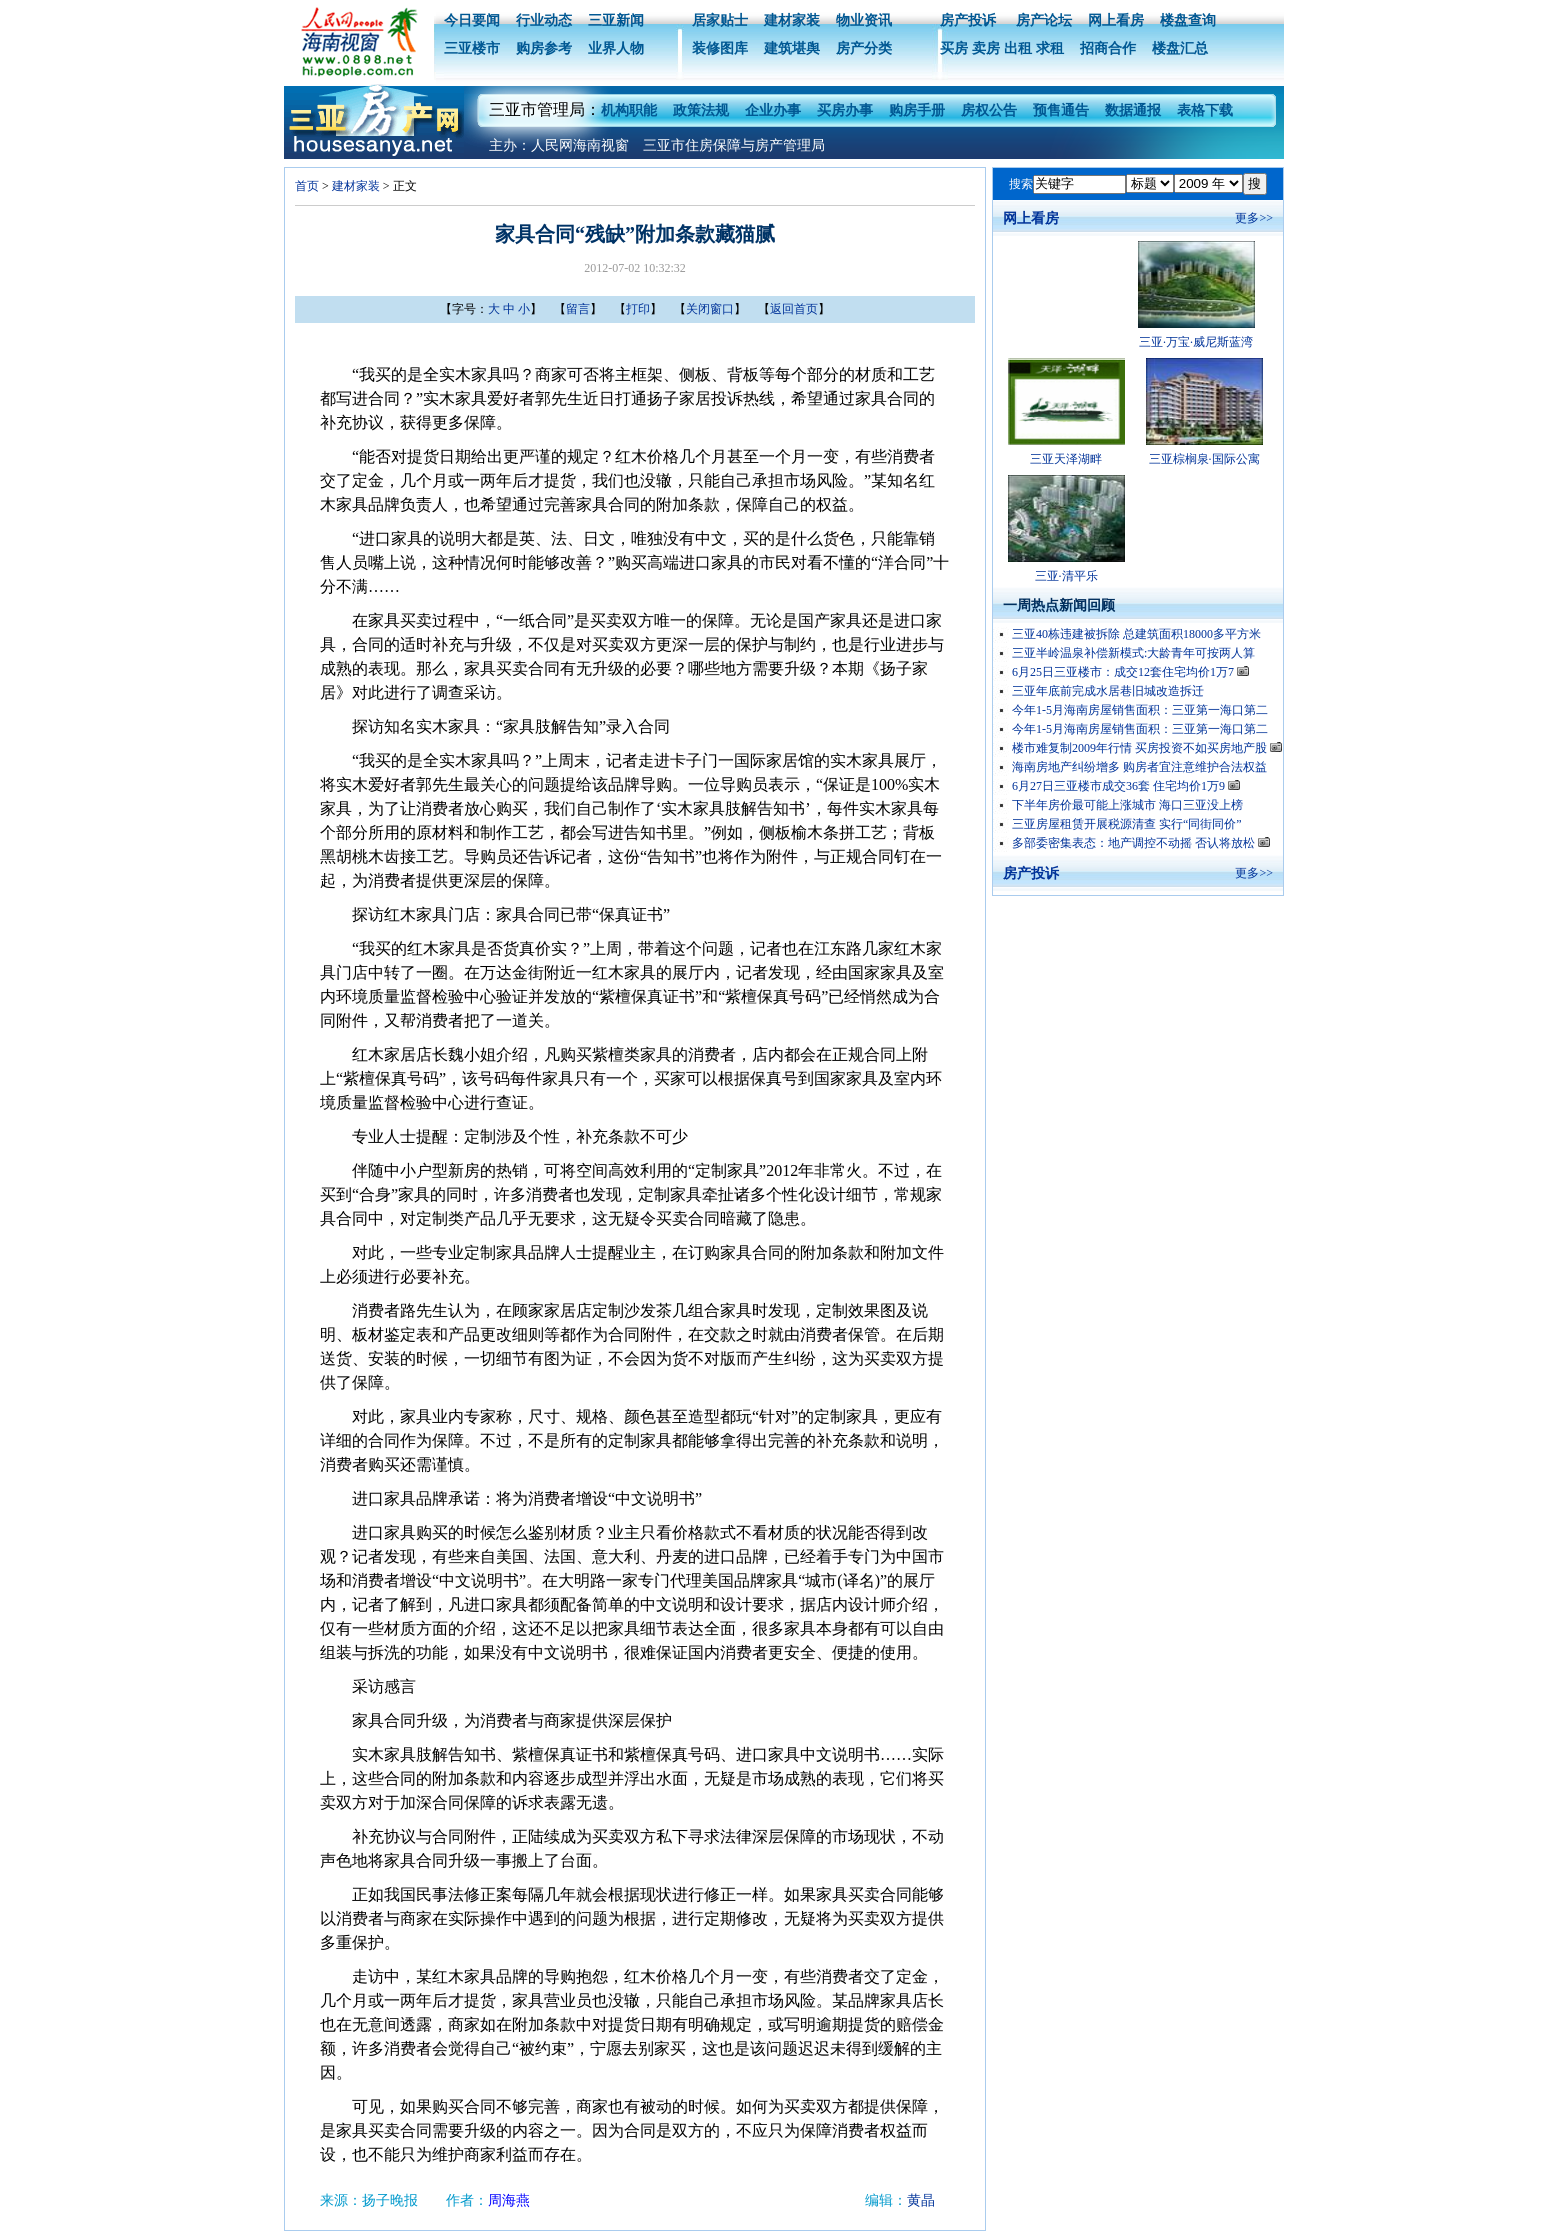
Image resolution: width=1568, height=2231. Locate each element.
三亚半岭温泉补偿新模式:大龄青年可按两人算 (1133, 653)
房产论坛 (1042, 20)
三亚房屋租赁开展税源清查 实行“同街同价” (1127, 824)
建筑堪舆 (792, 48)
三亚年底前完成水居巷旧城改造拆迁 (1108, 691)
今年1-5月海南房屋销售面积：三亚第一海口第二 (1140, 710)
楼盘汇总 (1180, 48)
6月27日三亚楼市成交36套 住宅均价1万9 (1126, 786)
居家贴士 (720, 20)
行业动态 (544, 20)
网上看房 (1116, 20)
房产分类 (864, 48)
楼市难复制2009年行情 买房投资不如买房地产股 (1147, 748)
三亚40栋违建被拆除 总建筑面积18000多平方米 (1136, 634)
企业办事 (773, 110)
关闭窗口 (710, 309)
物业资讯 (864, 20)
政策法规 (701, 110)
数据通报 (1133, 110)
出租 (1018, 48)
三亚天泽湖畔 (1066, 459)
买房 (954, 48)
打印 (638, 309)
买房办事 (845, 110)
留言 (578, 309)
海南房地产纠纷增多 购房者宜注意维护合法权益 (1139, 767)
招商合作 (1108, 48)
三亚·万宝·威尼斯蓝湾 (1196, 342)
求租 (1050, 48)
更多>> (1254, 218)
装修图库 (720, 48)
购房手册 (917, 110)
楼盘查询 (1188, 20)
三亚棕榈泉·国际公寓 (1204, 459)
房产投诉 (968, 20)
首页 (307, 186)
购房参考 (544, 48)
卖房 (986, 48)
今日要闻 (472, 20)
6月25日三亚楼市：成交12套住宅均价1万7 (1130, 672)
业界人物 (616, 48)
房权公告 (989, 110)
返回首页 (794, 309)
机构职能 (629, 110)
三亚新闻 (616, 20)
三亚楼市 (472, 48)
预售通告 (1061, 110)
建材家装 (792, 20)
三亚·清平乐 (1066, 576)
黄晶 (921, 2200)
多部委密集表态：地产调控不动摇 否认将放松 (1141, 843)
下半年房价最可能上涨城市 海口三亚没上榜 (1127, 805)
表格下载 (1205, 110)
